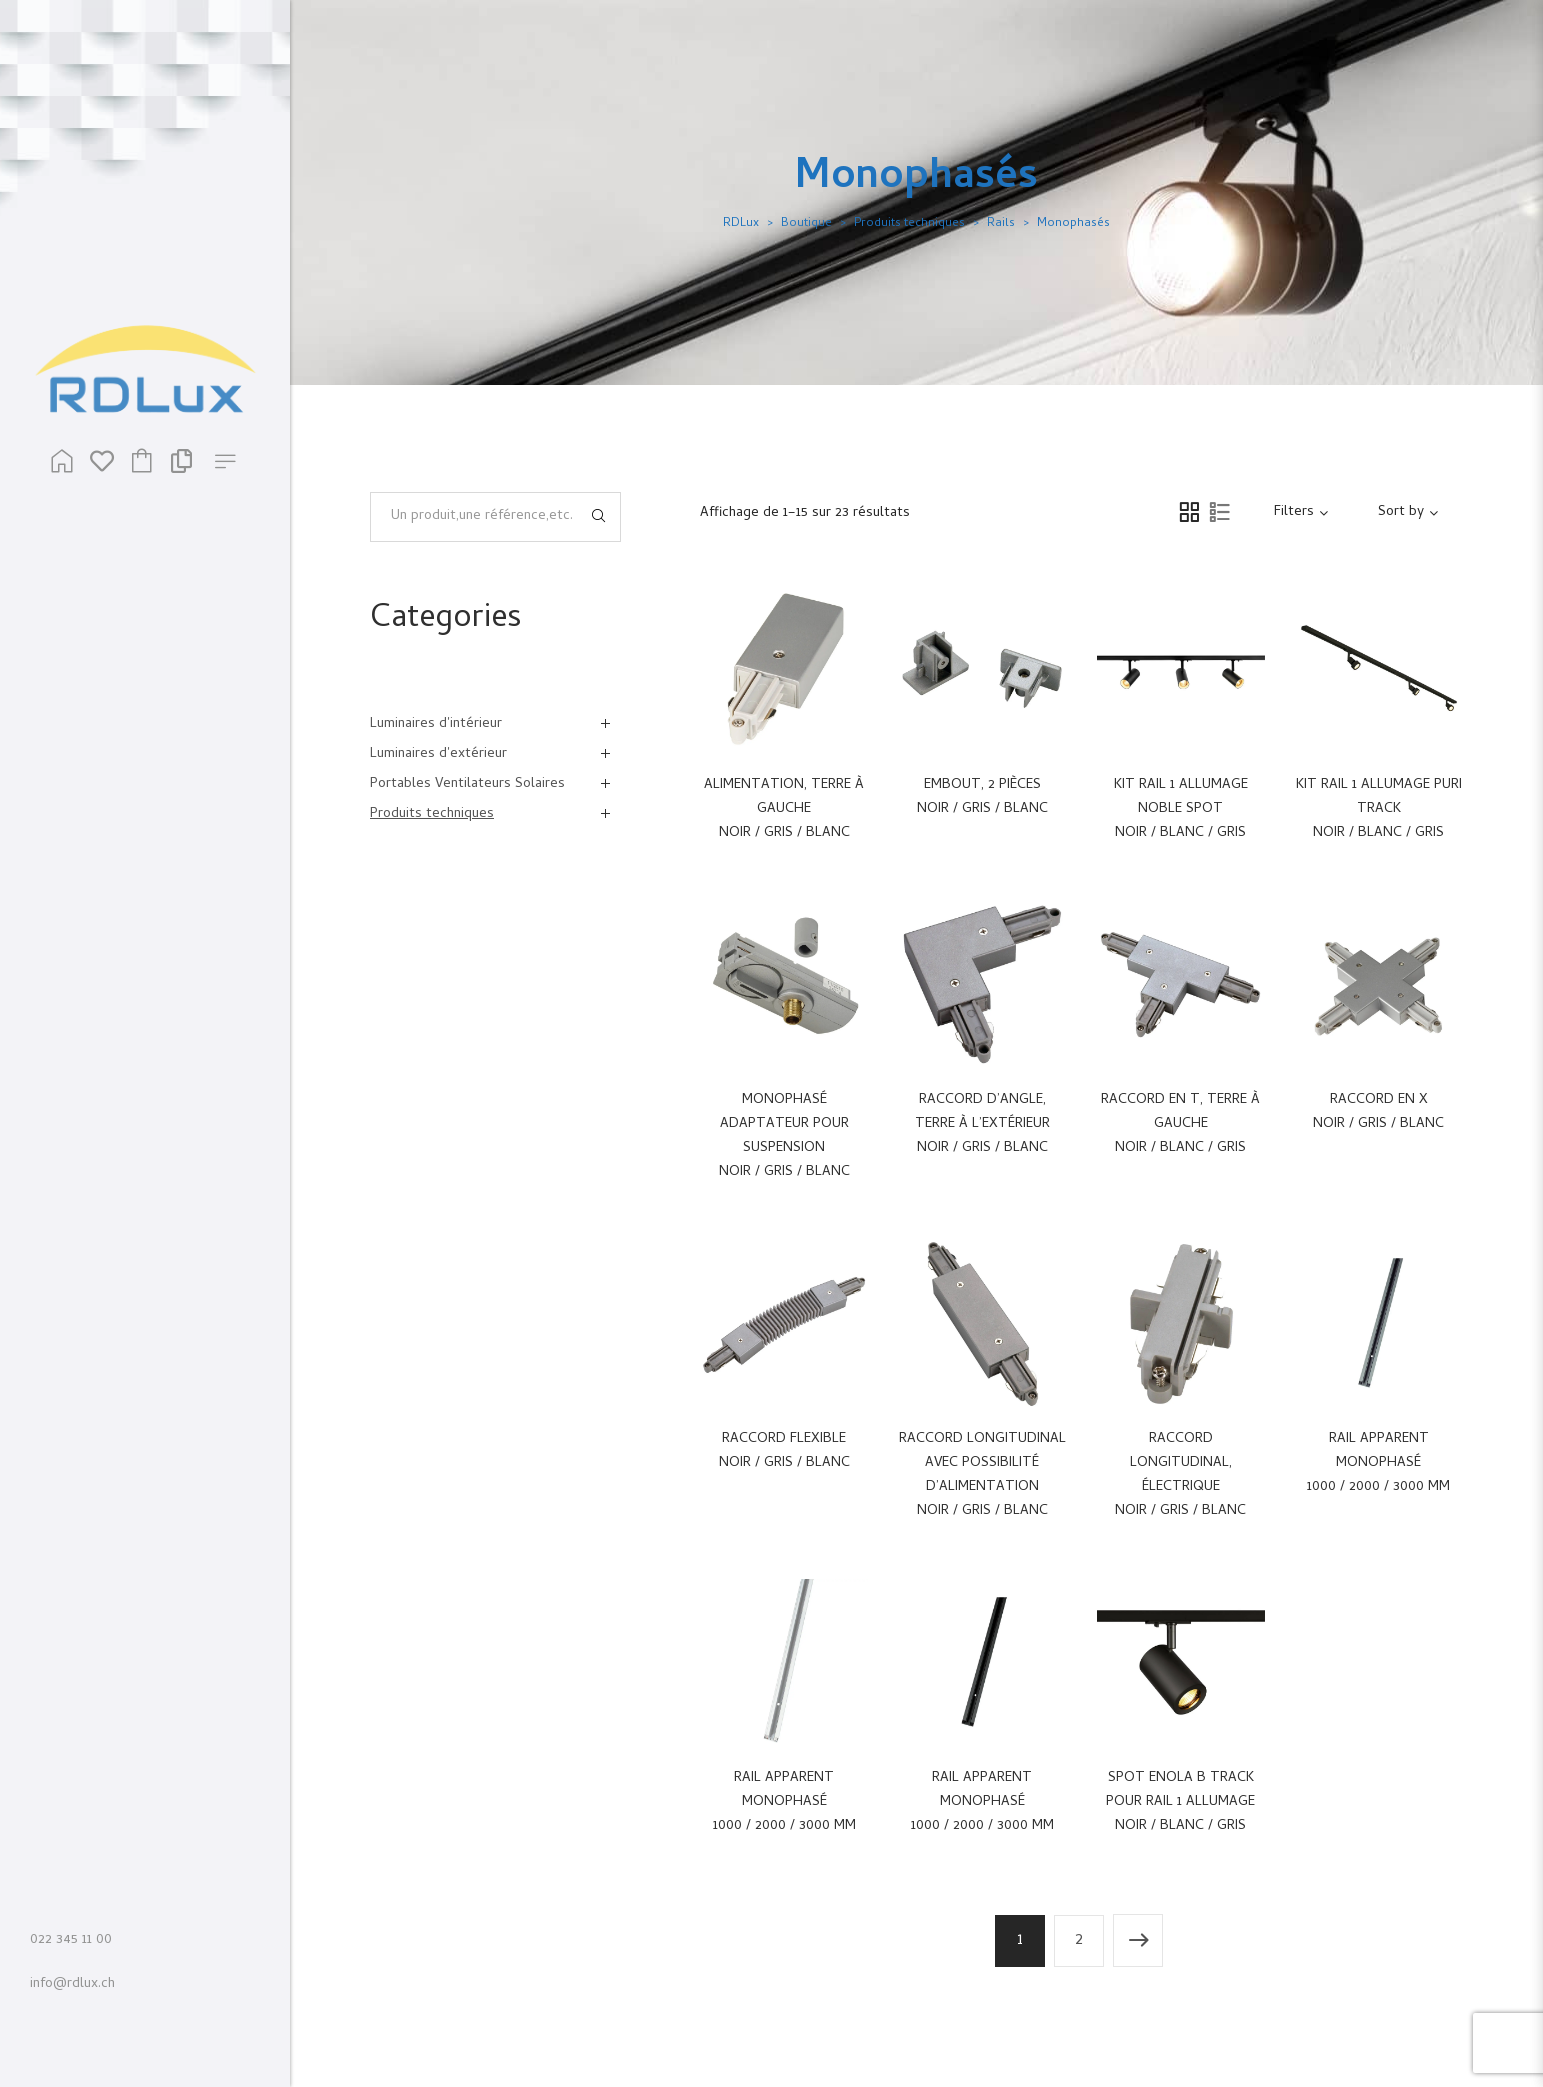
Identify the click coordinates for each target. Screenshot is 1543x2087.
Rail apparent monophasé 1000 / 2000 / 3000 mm (1378, 1463)
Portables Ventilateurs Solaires (467, 784)
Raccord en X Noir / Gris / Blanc (1378, 1112)
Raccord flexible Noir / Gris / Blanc (784, 1451)
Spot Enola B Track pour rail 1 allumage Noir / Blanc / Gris (1180, 1802)
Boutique (806, 224)
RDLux (741, 224)
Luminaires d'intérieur (436, 724)
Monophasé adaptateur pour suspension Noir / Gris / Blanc (784, 1136)
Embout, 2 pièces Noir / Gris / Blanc (982, 797)
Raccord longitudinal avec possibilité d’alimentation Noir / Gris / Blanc (982, 1475)
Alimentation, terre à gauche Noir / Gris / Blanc (784, 809)
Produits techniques (909, 224)
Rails (1001, 224)
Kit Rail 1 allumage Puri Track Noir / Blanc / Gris (1379, 809)
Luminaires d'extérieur (438, 754)
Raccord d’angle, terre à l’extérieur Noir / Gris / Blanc (982, 1124)
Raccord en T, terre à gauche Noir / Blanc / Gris (1180, 1124)
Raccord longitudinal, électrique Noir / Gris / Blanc (1180, 1475)
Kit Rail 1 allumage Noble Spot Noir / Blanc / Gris (1181, 809)
